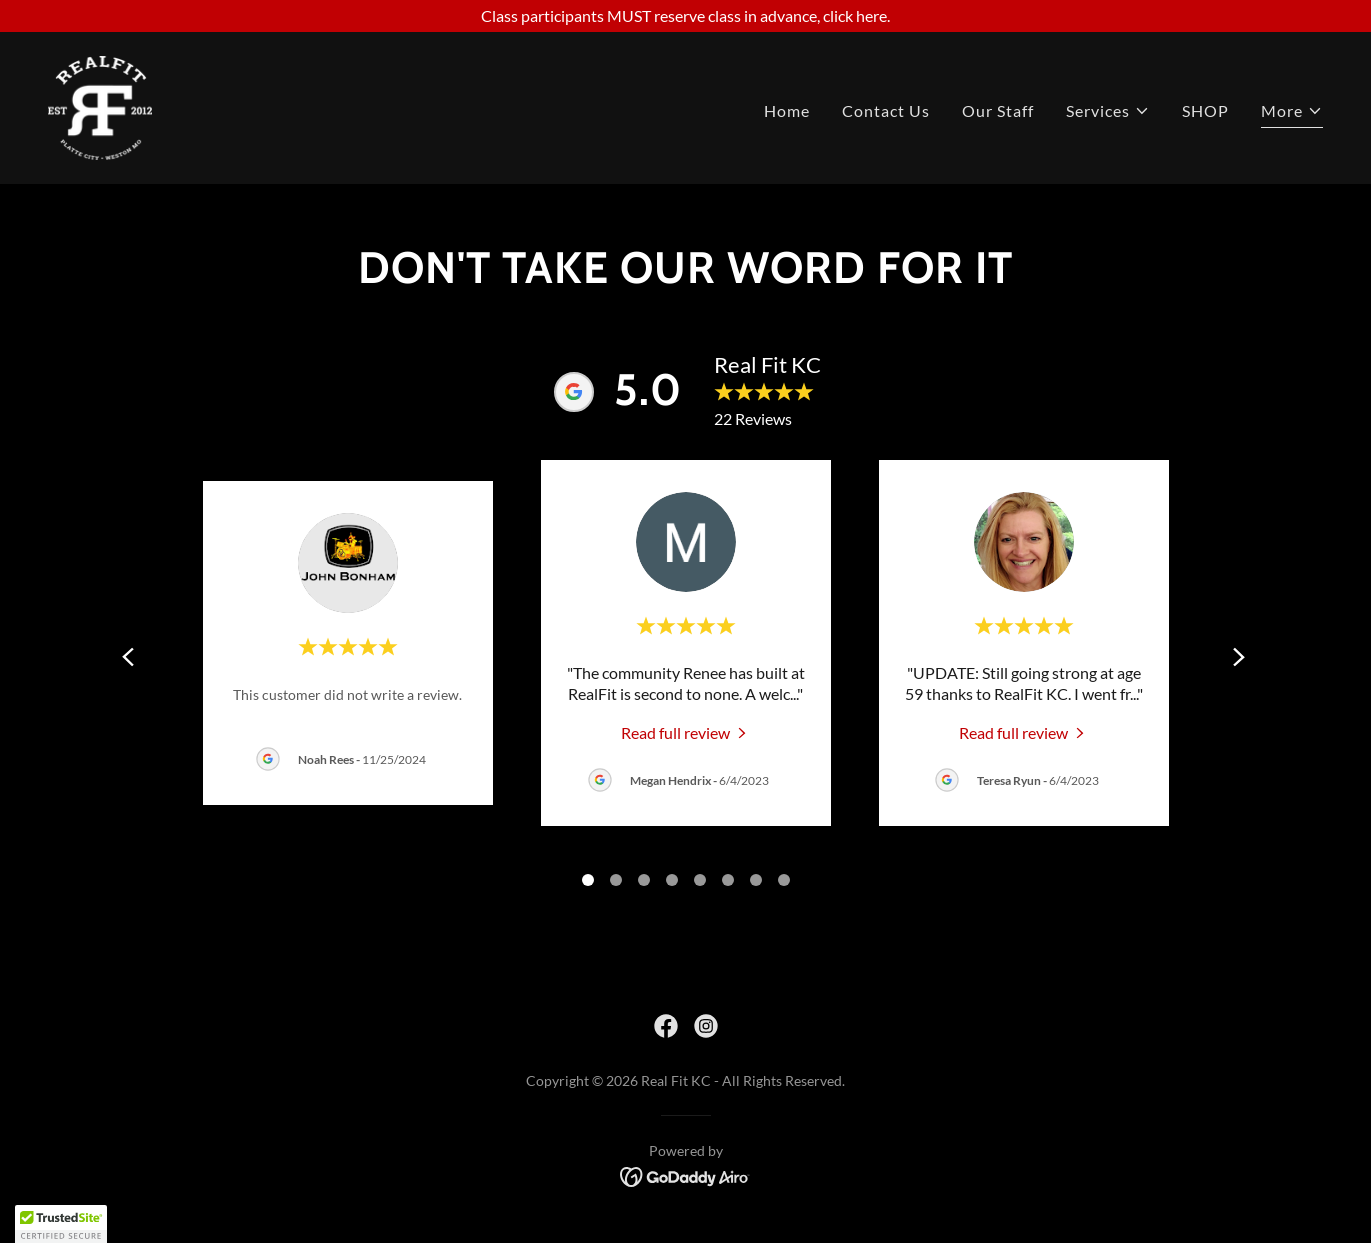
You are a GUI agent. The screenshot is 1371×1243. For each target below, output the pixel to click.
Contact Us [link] (886, 110)
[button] (1108, 111)
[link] (100, 105)
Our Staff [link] (998, 110)
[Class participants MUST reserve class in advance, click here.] (685, 16)
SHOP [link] (1205, 110)
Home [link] (787, 110)
